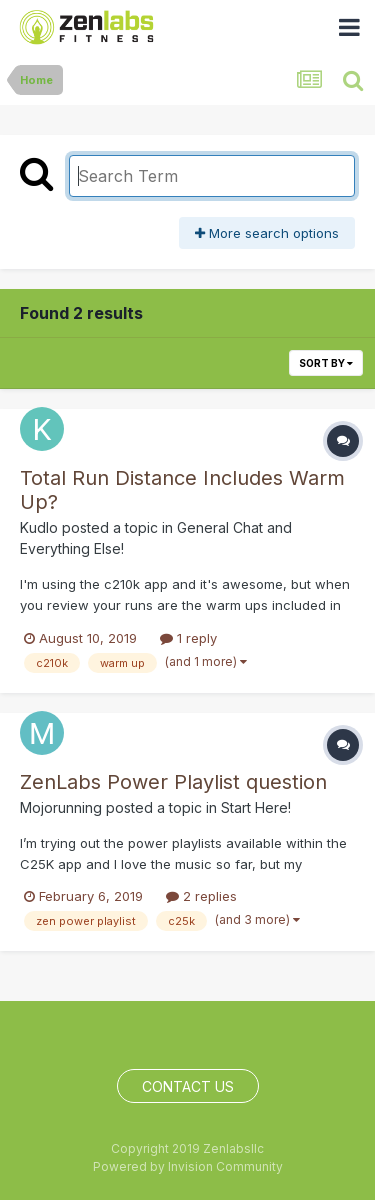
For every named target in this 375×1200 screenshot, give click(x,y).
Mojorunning (61, 807)
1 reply (188, 638)
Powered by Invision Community (188, 1166)
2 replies (201, 896)
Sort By (326, 363)
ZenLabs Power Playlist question (173, 782)
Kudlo (39, 527)
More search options (267, 233)
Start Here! (256, 807)
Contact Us (188, 1086)
